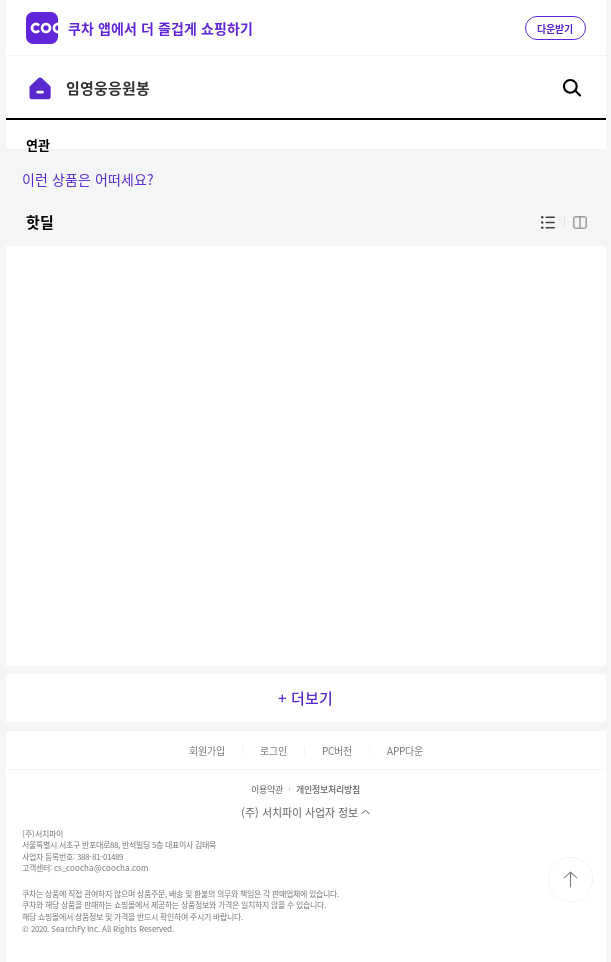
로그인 (273, 750)
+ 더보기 (305, 698)
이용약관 (267, 789)
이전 (40, 88)
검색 (572, 88)
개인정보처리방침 (328, 789)
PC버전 (337, 750)
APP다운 (405, 750)
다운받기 (555, 29)
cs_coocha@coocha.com (101, 868)
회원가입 (207, 750)
